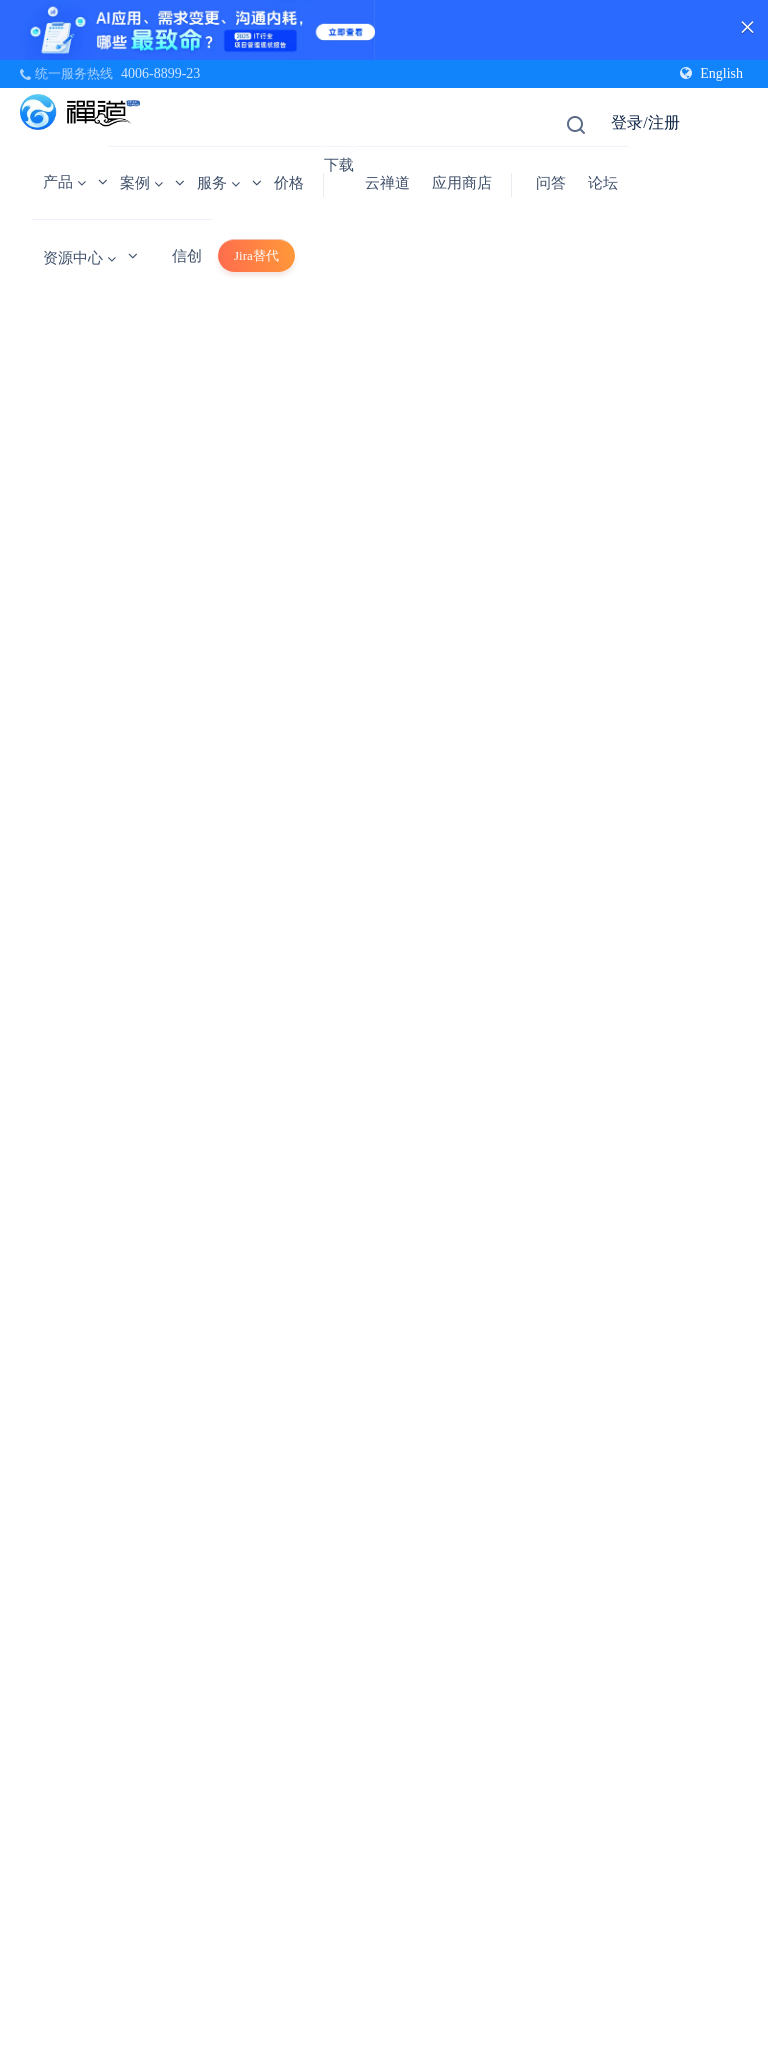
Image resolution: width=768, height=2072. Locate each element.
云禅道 (387, 183)
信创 (187, 256)
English (711, 73)
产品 (64, 182)
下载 (339, 165)
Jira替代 (256, 255)
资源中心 (79, 258)
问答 (551, 183)
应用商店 (462, 183)
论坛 (603, 183)
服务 (218, 183)
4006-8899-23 (160, 73)
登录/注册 (645, 122)
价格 (289, 183)
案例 (141, 183)
